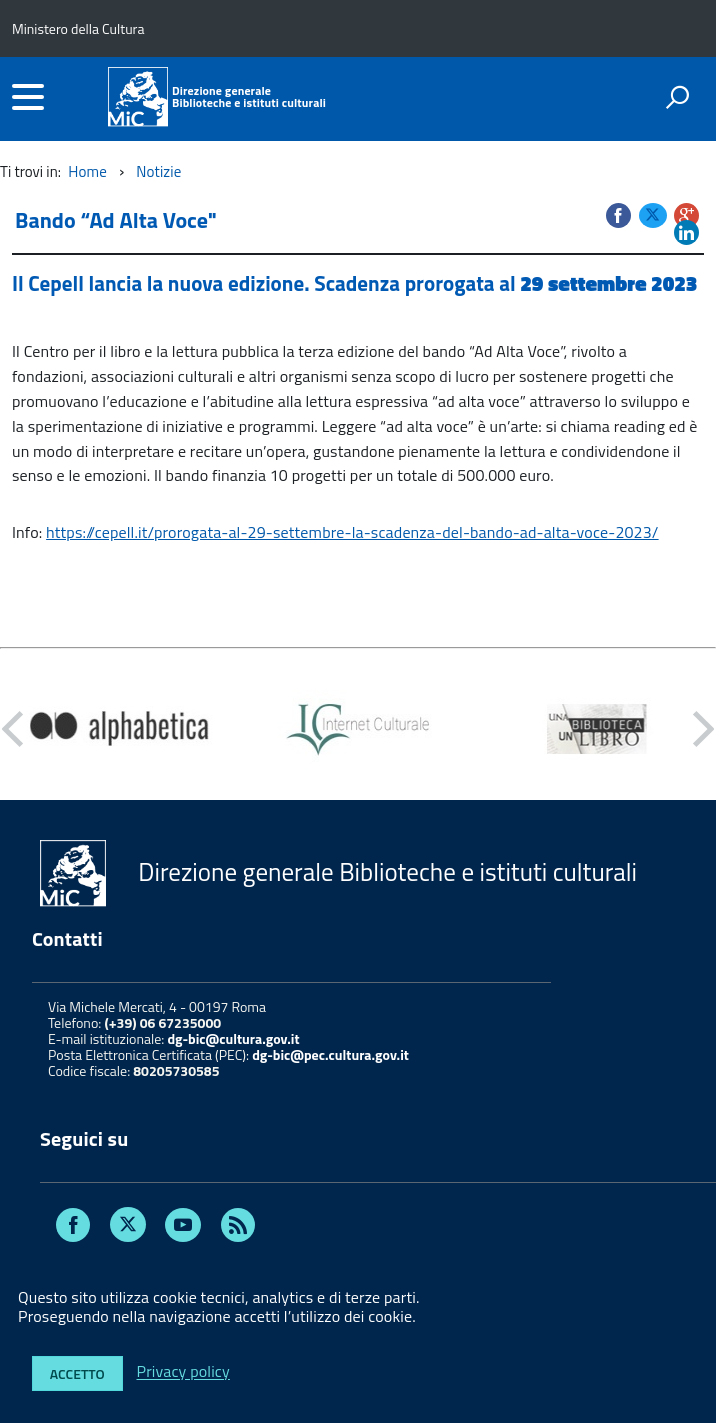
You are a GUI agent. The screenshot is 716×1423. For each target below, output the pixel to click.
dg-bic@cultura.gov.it (233, 1038)
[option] (119, 729)
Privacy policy (183, 1372)
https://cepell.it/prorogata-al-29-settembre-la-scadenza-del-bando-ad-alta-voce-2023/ (352, 532)
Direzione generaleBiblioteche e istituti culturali (249, 97)
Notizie (158, 171)
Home (87, 171)
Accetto (77, 1373)
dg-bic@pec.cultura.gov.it (330, 1054)
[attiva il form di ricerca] (677, 97)
